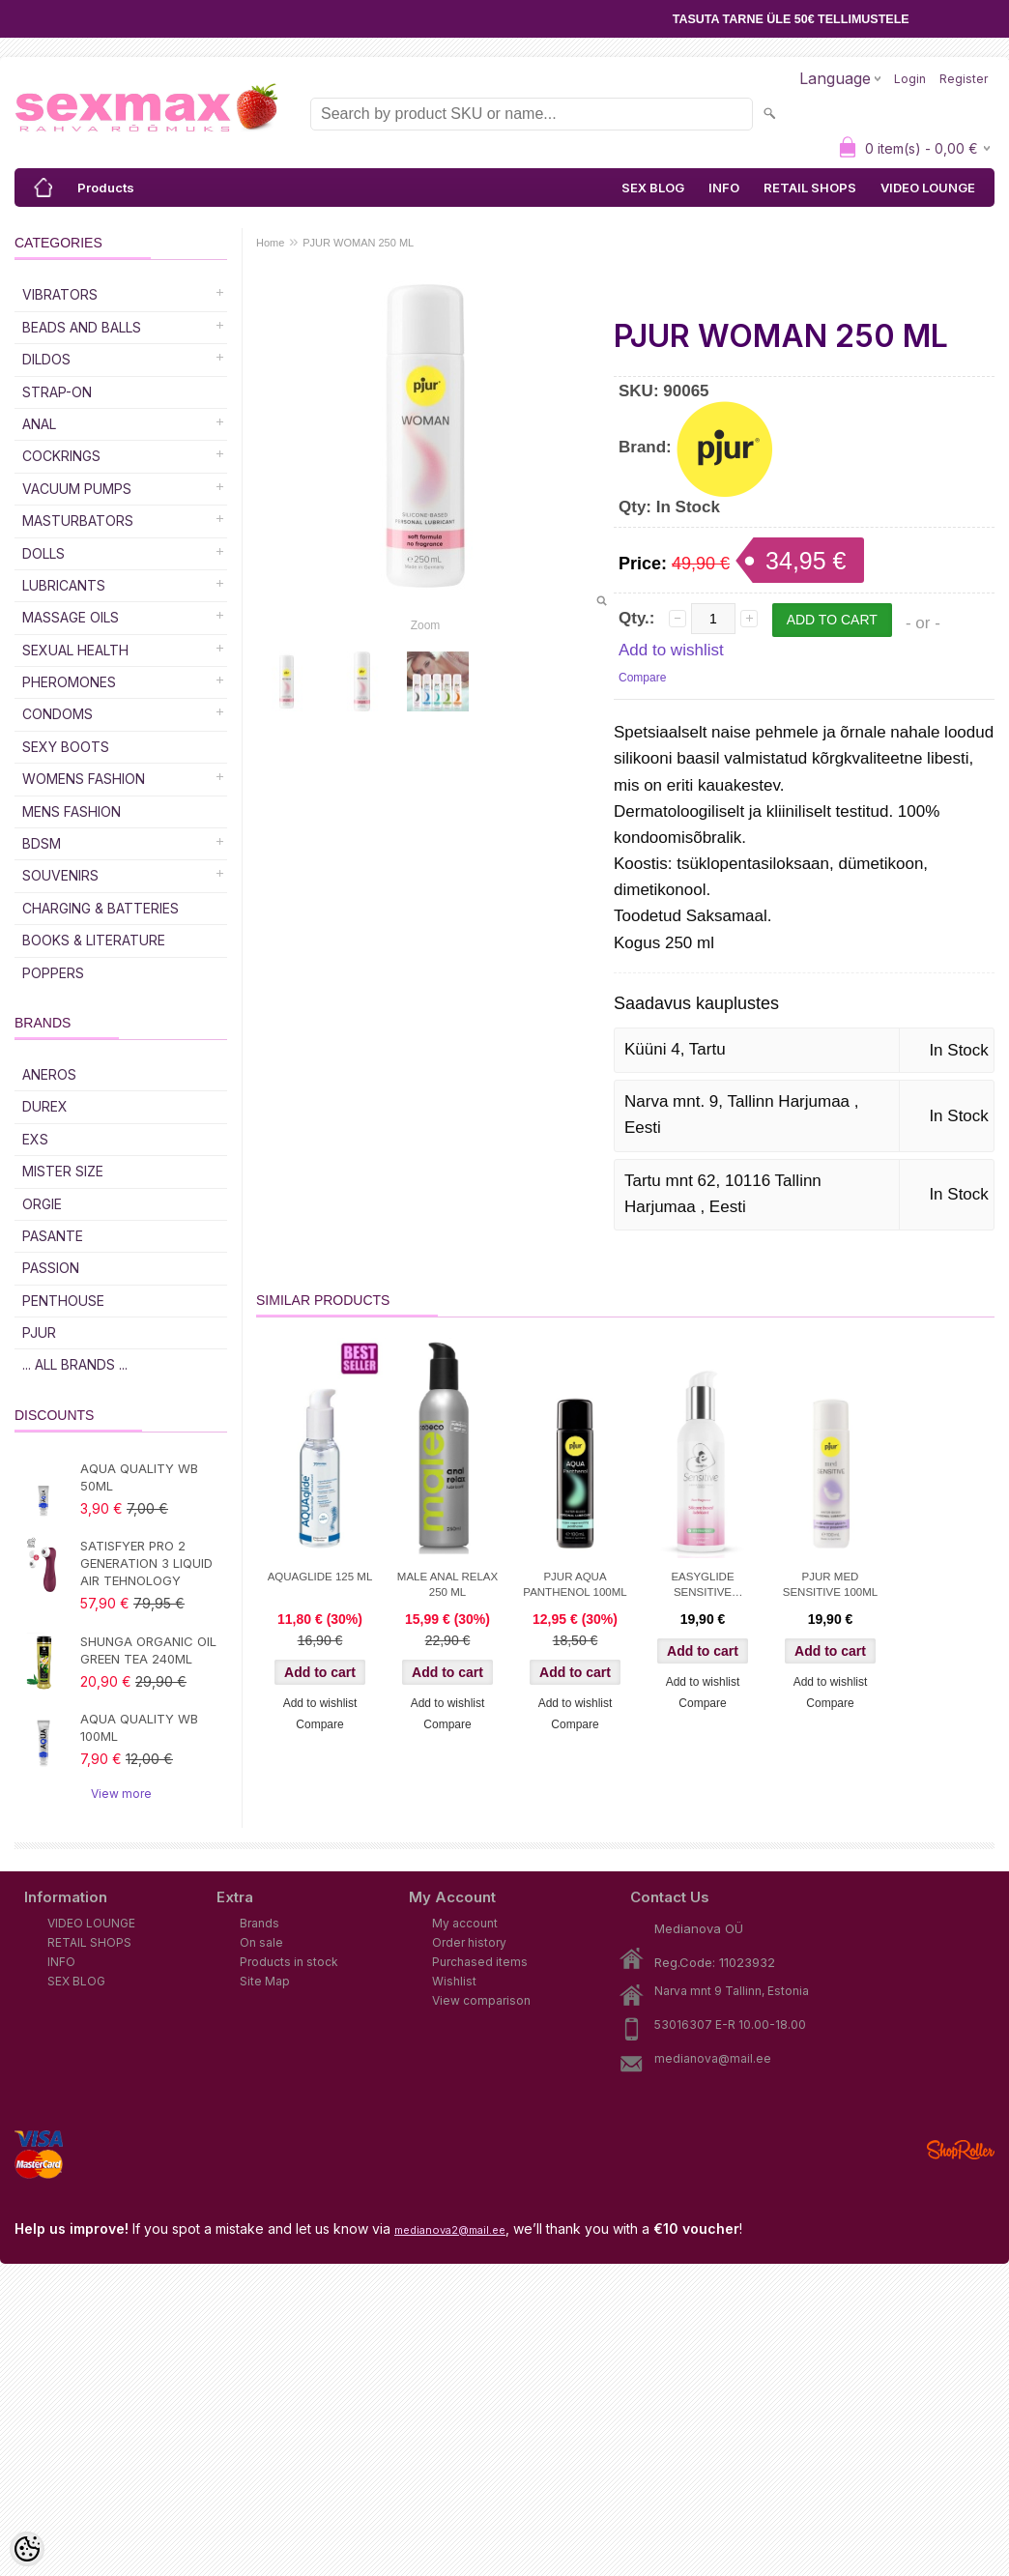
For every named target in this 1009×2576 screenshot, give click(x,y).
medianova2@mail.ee (449, 2230)
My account (465, 1923)
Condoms (57, 714)
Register (963, 79)
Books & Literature (93, 940)
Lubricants (63, 585)
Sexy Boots (65, 746)
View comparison (481, 2000)
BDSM (41, 843)
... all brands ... (75, 1364)
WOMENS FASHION (83, 778)
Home (270, 242)
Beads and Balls (81, 327)
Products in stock (289, 1961)
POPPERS (53, 973)
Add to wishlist (671, 650)
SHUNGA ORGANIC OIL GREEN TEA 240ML (148, 1650)
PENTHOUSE (63, 1300)
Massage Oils (70, 617)
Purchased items (480, 1961)
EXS (35, 1139)
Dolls (43, 553)
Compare (642, 677)
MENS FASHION (71, 811)
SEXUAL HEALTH (75, 650)
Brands (259, 1923)
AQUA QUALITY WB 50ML (139, 1477)
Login (910, 79)
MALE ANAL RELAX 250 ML (447, 1584)
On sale (261, 1942)
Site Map (265, 1981)
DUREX (45, 1106)
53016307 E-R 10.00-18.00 (730, 2024)
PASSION (50, 1267)
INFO (723, 187)
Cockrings (61, 456)
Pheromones (69, 682)
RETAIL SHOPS (810, 187)
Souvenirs (60, 875)
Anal (39, 424)
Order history (469, 1942)
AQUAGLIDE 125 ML (320, 1576)
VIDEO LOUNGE (927, 187)
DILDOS (46, 359)
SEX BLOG (652, 187)
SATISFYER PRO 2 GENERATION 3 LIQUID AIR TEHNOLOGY (146, 1563)
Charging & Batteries (100, 908)
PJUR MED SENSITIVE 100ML (830, 1584)
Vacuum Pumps (76, 488)
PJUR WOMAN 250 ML (358, 242)
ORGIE (42, 1204)
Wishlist (454, 1981)
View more (121, 1793)
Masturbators (77, 520)
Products (105, 187)
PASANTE (52, 1236)
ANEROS (49, 1074)
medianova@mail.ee (712, 2058)
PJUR (39, 1332)
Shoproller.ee (961, 2149)
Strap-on (57, 392)
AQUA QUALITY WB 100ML (139, 1727)
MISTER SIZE (62, 1171)
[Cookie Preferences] (27, 2549)
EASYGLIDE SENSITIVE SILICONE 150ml (702, 1586)
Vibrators (60, 294)
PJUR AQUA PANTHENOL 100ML (574, 1584)
